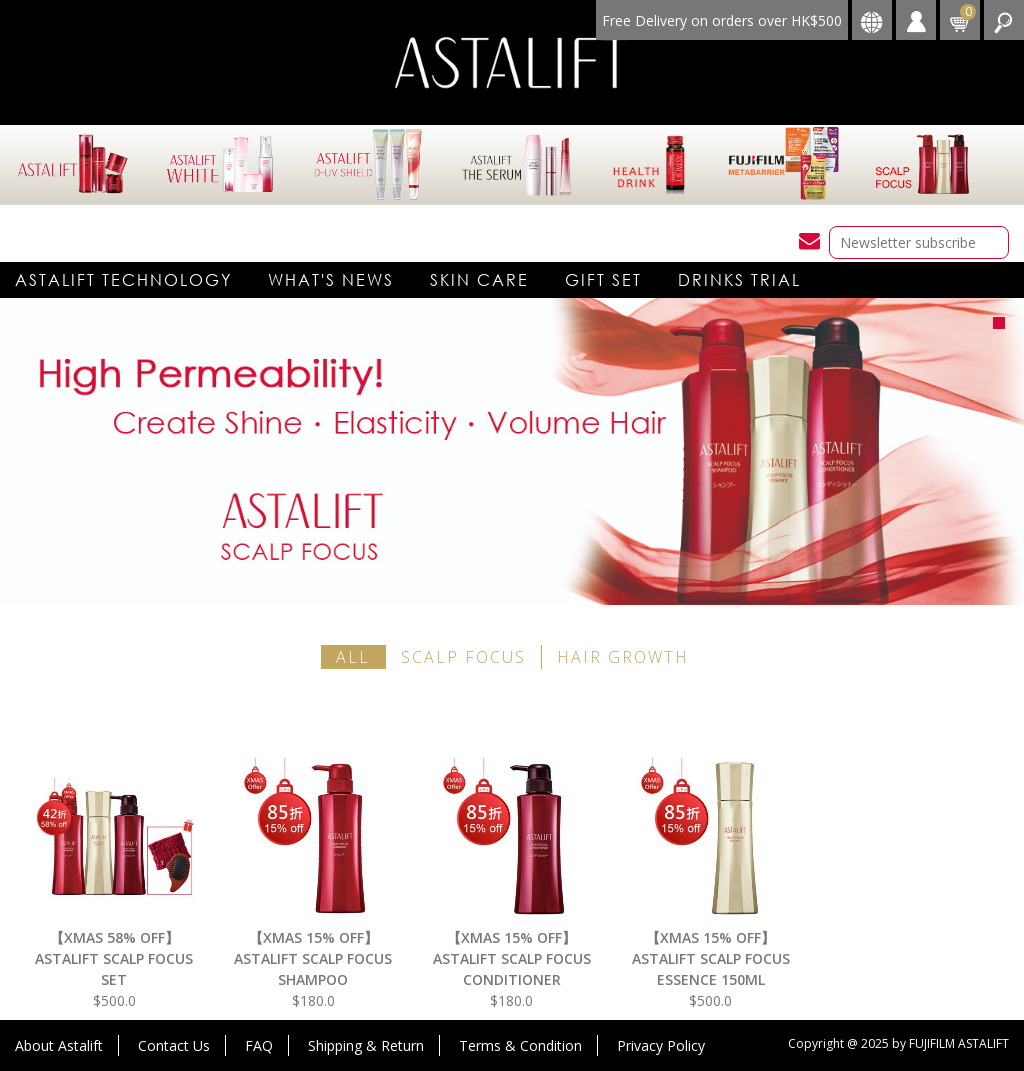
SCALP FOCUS (463, 657)
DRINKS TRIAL (739, 279)
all (353, 657)
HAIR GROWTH (623, 657)
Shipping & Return (366, 1045)
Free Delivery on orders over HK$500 (722, 20)
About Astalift (59, 1045)
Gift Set (603, 279)
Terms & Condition (520, 1045)
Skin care (479, 279)
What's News (331, 279)
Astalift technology (123, 279)
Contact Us (174, 1045)
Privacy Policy (661, 1045)
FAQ (259, 1045)
